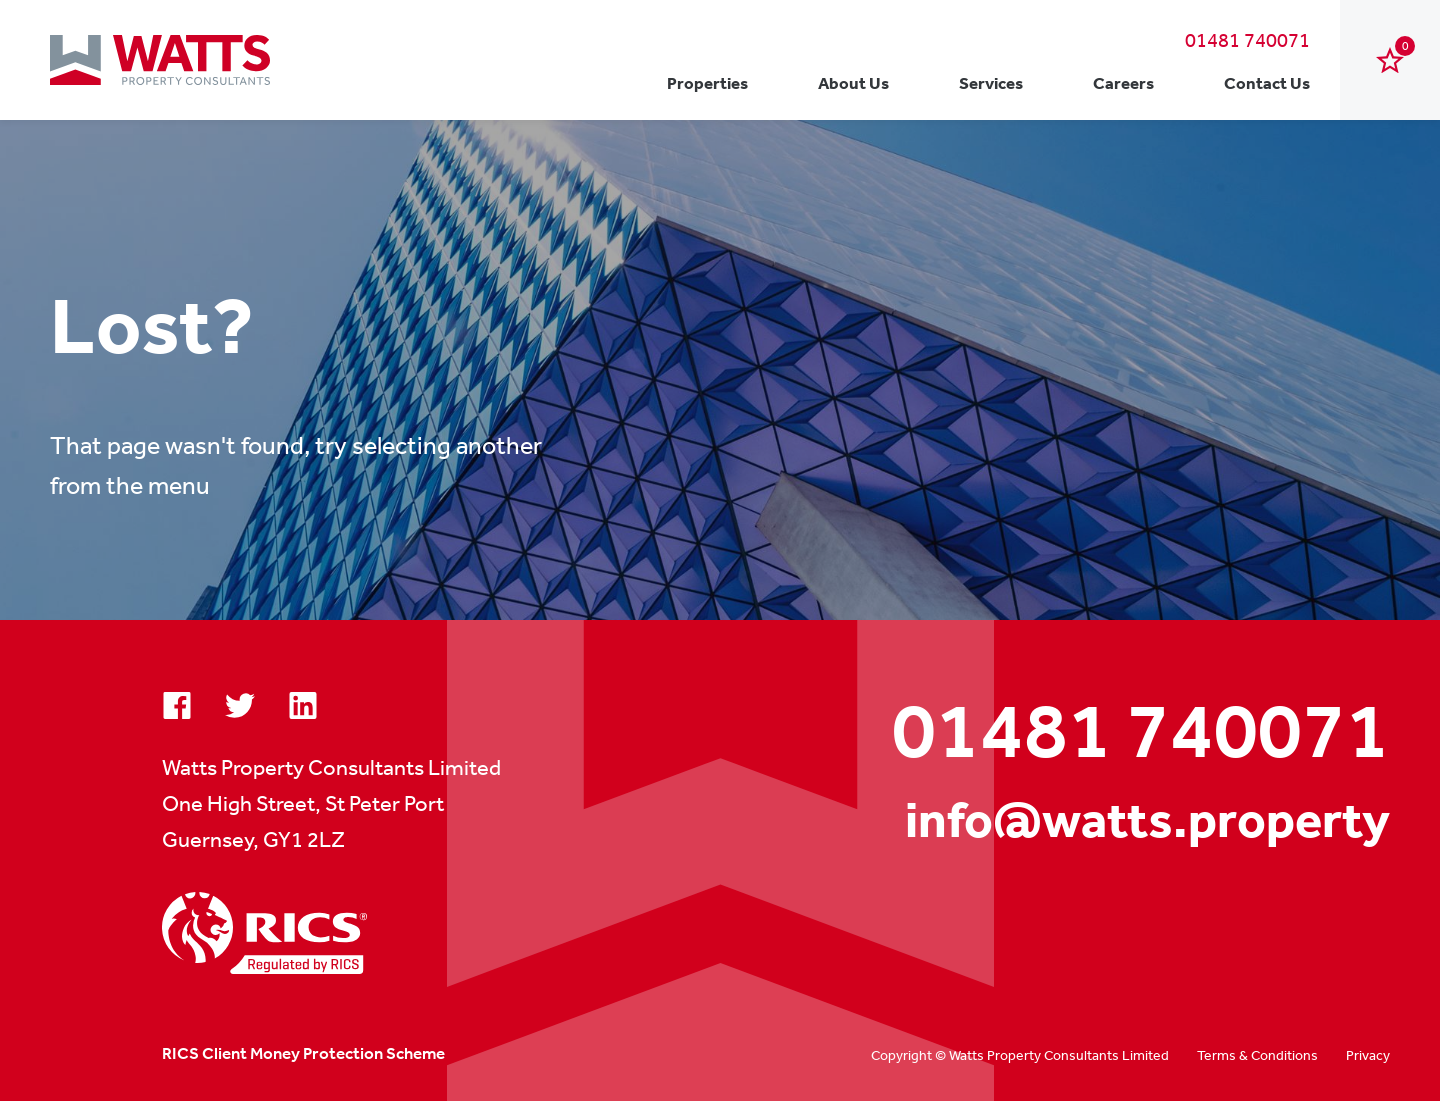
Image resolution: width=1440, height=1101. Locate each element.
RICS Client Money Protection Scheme (303, 1053)
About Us (853, 82)
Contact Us (1267, 82)
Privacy (1368, 1055)
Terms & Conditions (1257, 1055)
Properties (707, 82)
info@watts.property (1147, 819)
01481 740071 (1247, 39)
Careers (1123, 82)
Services (991, 82)
